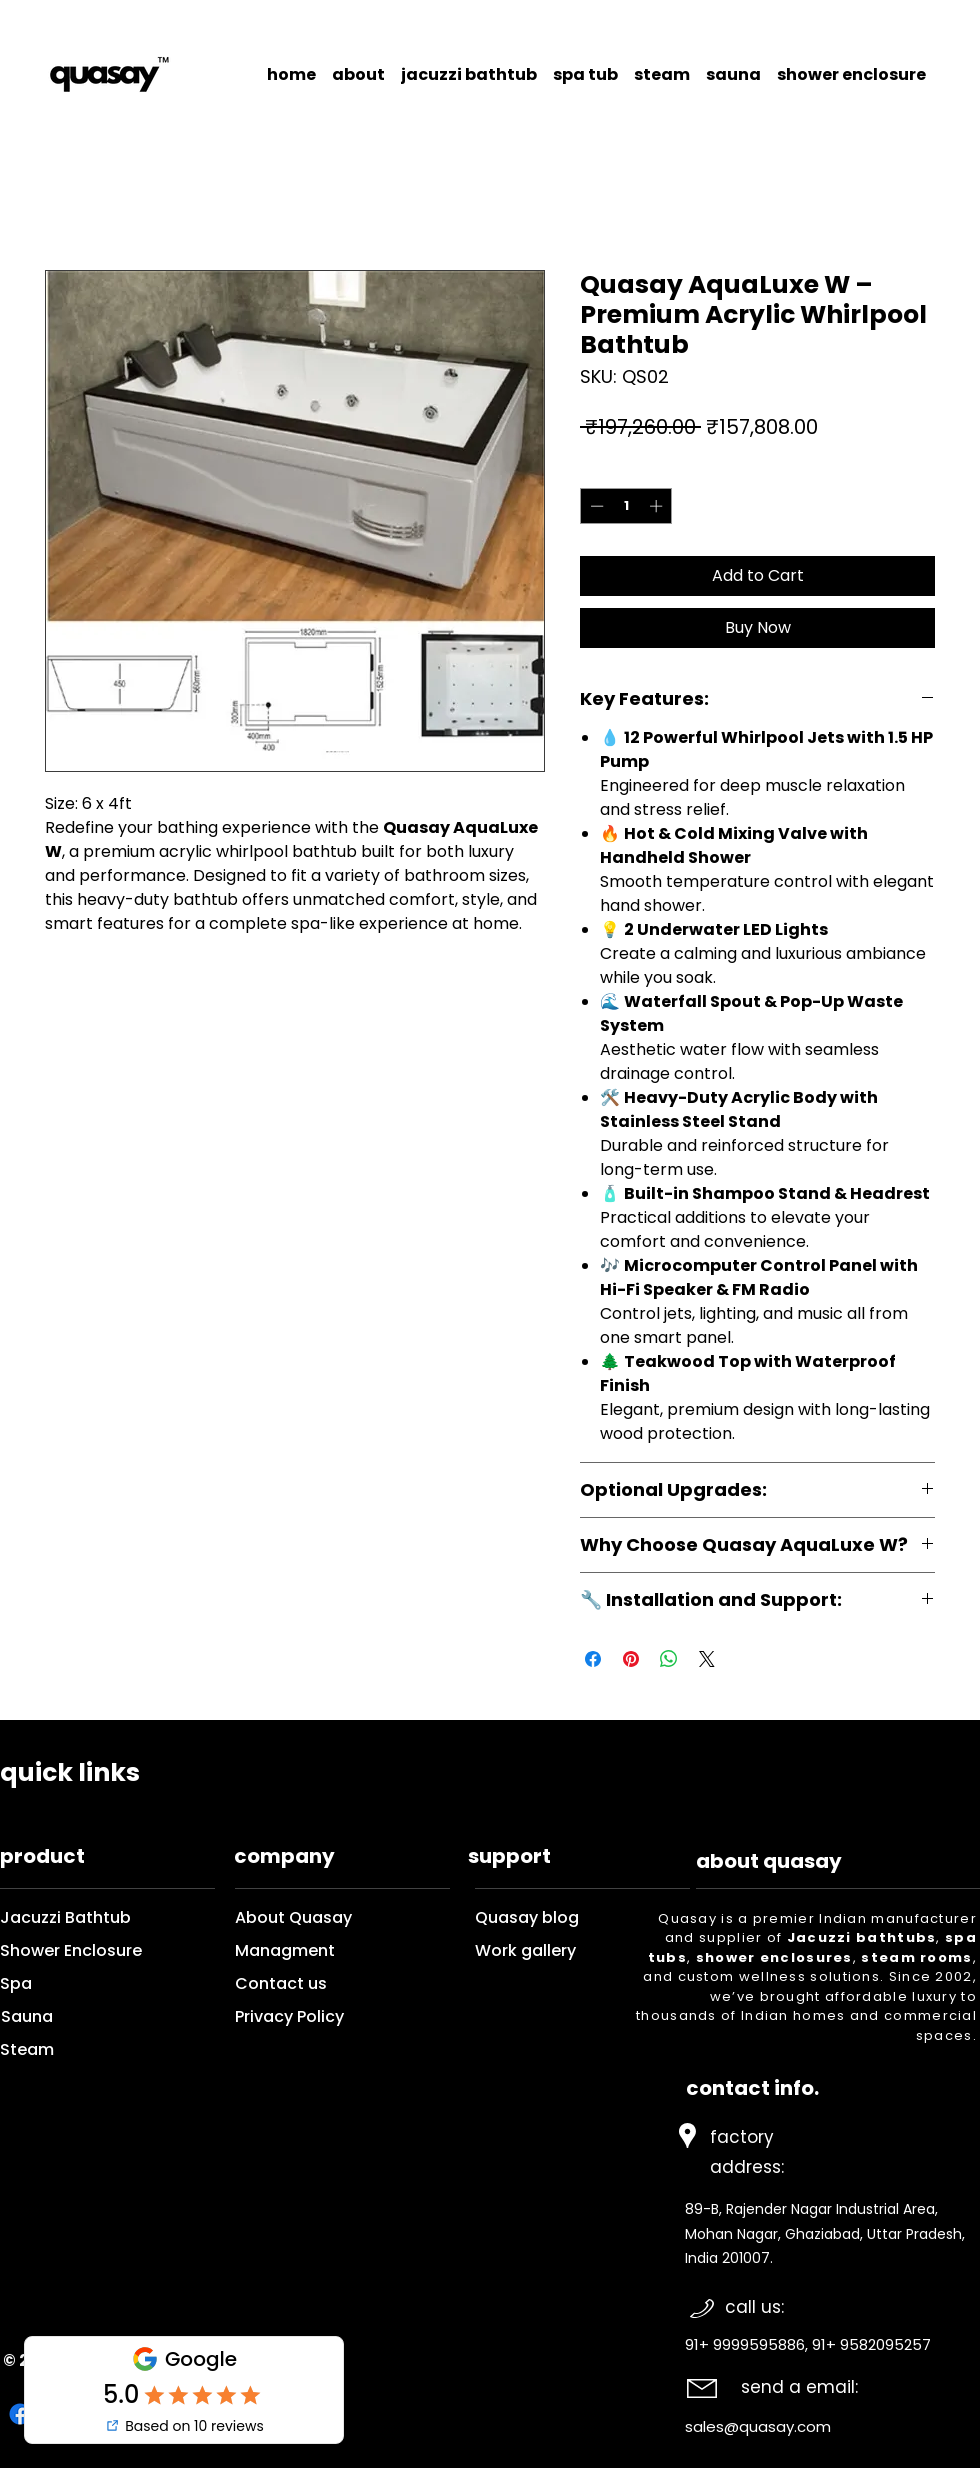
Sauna (27, 2016)
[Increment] (658, 506)
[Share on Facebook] (593, 1659)
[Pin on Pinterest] (631, 1659)
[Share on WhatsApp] (669, 1659)
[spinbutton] (626, 506)
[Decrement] (595, 506)
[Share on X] (707, 1659)
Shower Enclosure (71, 1950)
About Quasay (293, 1917)
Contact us (283, 1983)
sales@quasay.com (758, 2426)
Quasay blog (557, 1917)
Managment (285, 1950)
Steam (27, 2049)
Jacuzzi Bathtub (65, 1917)
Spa (16, 1983)
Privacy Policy (289, 2016)
